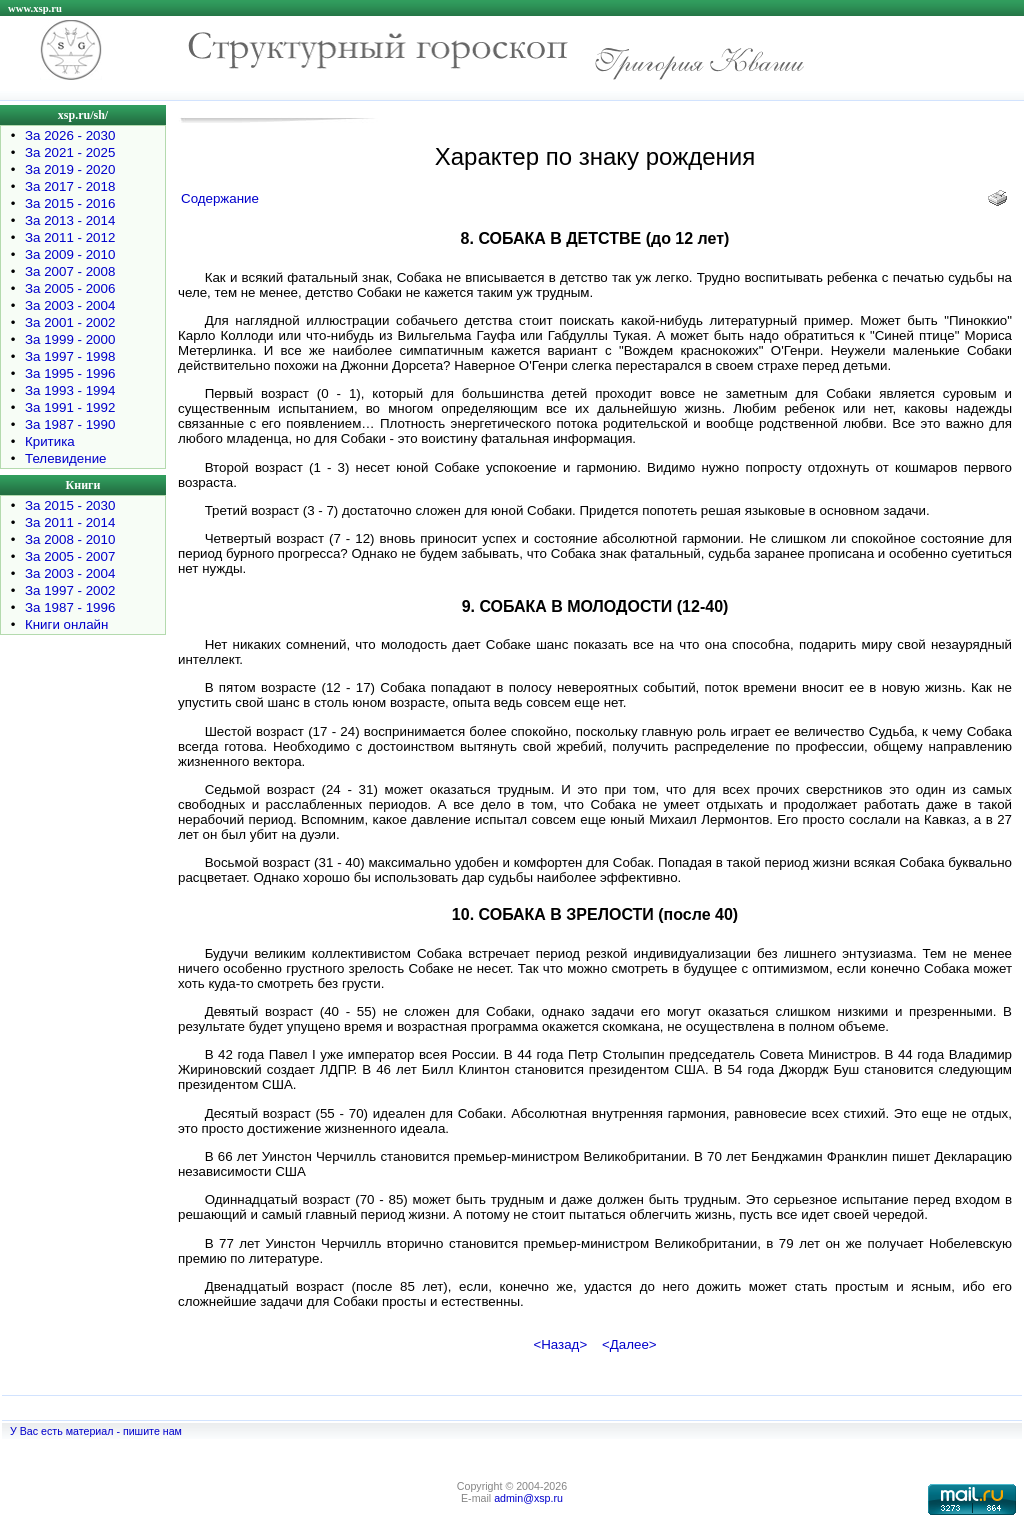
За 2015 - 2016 (70, 203)
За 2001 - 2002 (70, 322)
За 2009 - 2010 (70, 254)
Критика (50, 441)
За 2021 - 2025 (70, 152)
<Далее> (629, 1344)
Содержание (220, 198)
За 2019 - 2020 (70, 169)
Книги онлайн (66, 624)
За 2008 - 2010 (70, 539)
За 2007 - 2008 (70, 271)
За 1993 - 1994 (70, 390)
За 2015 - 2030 (70, 505)
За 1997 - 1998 (70, 356)
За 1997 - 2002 (70, 590)
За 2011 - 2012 (70, 237)
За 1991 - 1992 (70, 407)
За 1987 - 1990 (70, 424)
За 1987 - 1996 (70, 607)
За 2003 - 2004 (70, 305)
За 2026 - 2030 (70, 135)
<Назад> (560, 1344)
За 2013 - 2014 (70, 220)
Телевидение (66, 458)
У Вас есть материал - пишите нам (96, 1431)
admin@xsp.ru (528, 1498)
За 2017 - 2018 (70, 186)
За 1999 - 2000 (70, 339)
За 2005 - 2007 (70, 556)
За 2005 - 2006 (70, 288)
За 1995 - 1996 (70, 373)
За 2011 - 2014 (70, 522)
